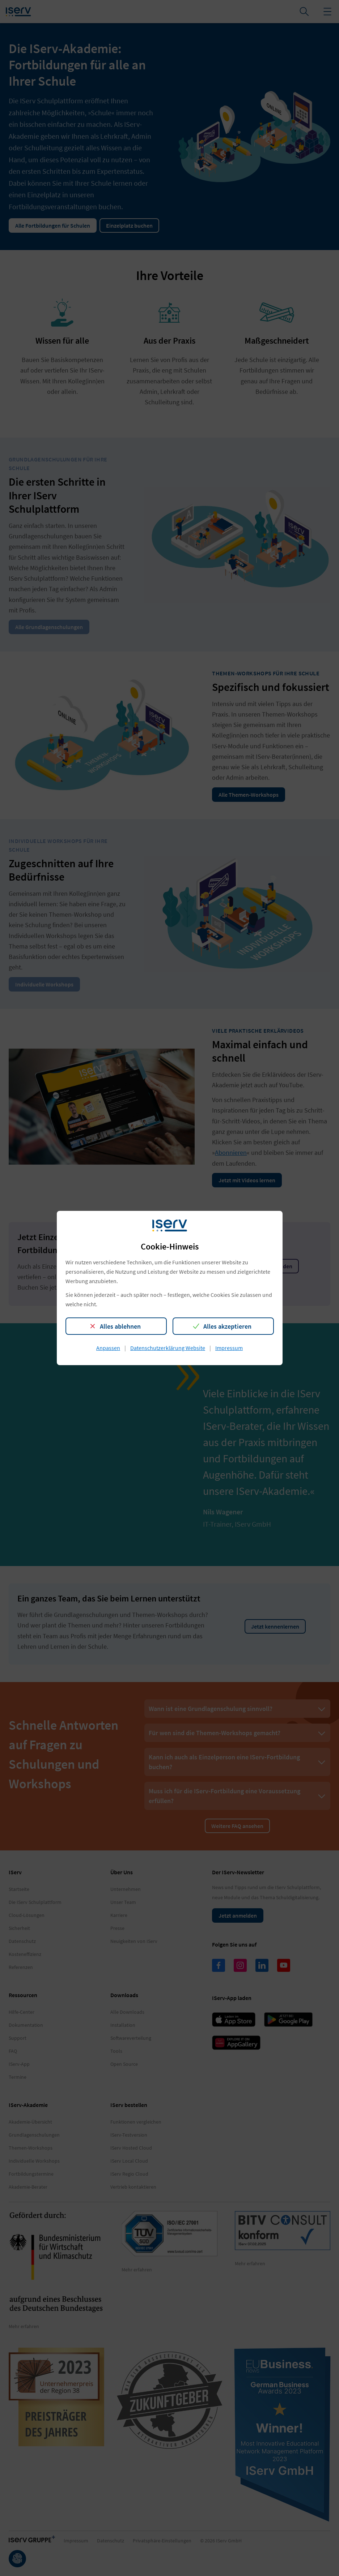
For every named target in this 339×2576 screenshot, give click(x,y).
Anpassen (108, 1347)
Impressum (229, 1347)
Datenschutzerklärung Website (167, 1347)
